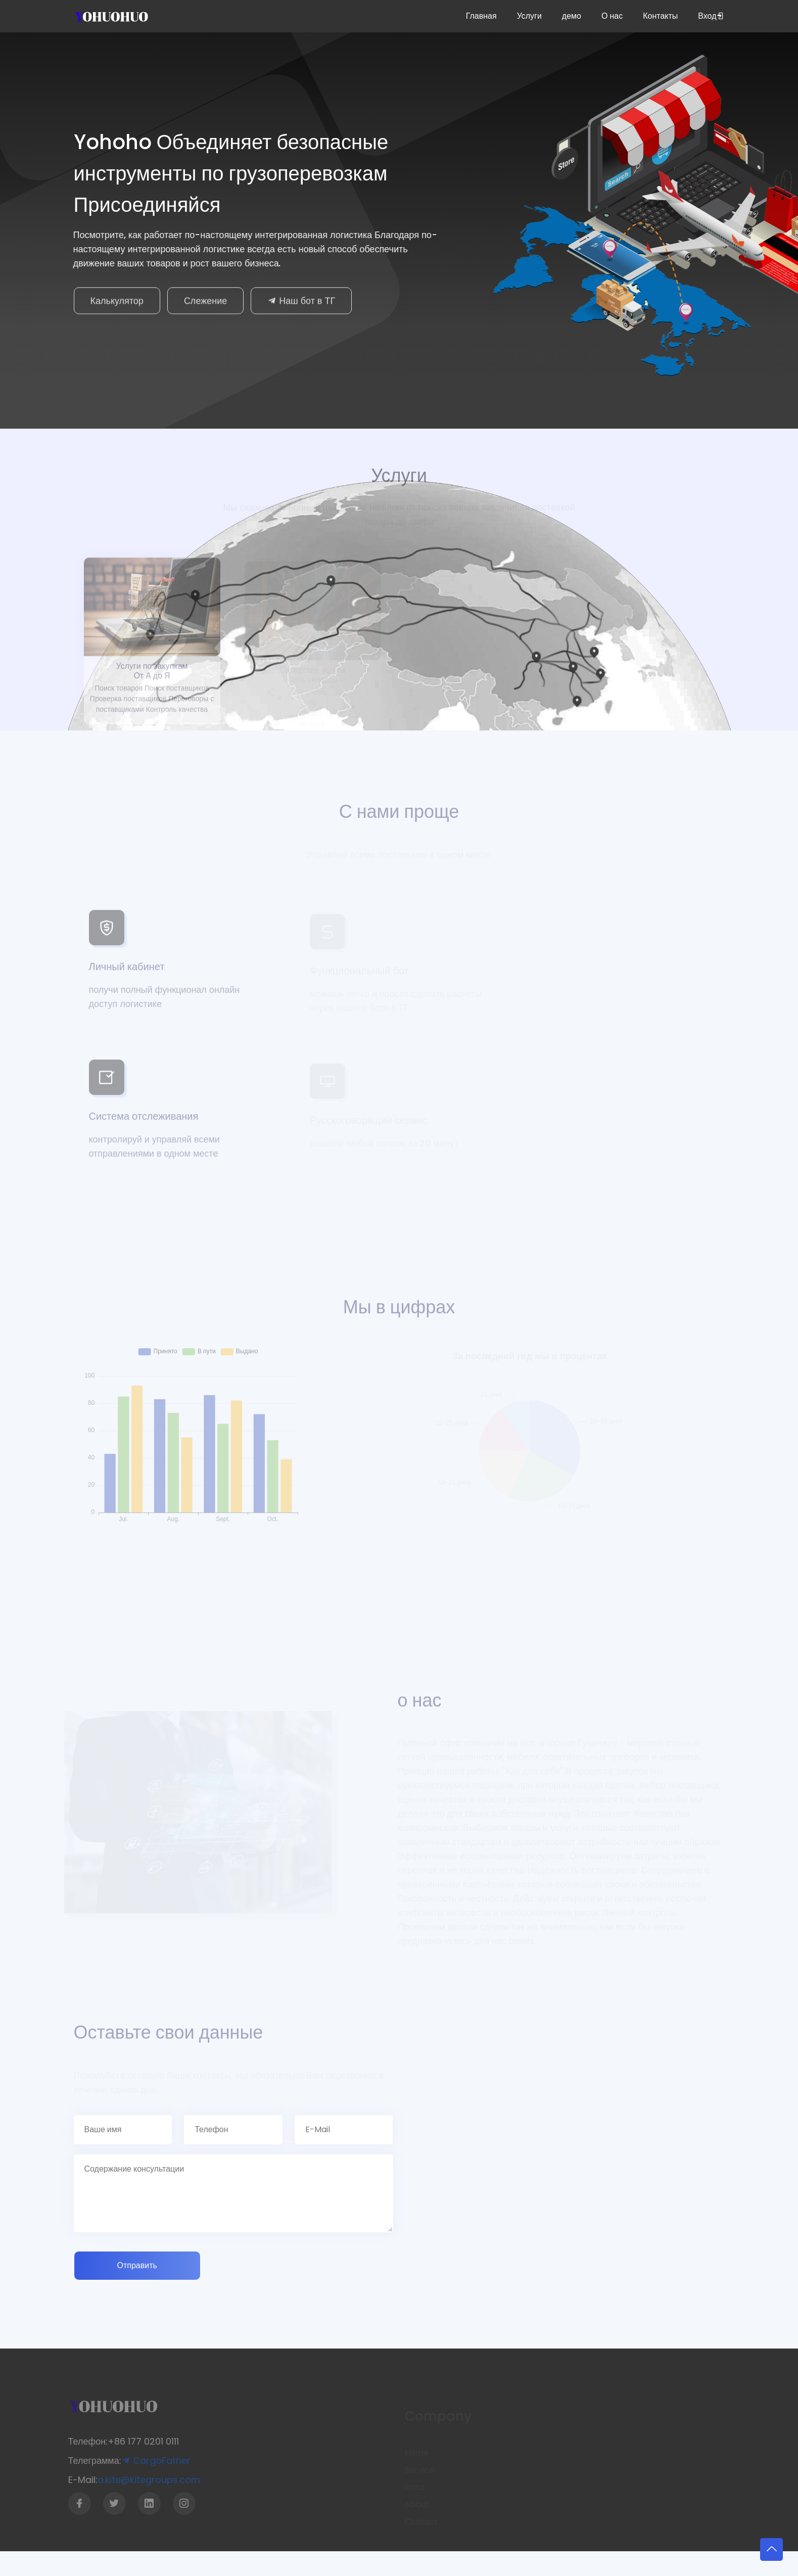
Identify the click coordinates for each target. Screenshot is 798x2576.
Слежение (205, 304)
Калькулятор (117, 304)
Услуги (529, 16)
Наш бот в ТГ (301, 304)
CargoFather (151, 2460)
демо (571, 16)
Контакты (660, 16)
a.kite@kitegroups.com (144, 2479)
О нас (612, 16)
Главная (481, 16)
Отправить (137, 2265)
